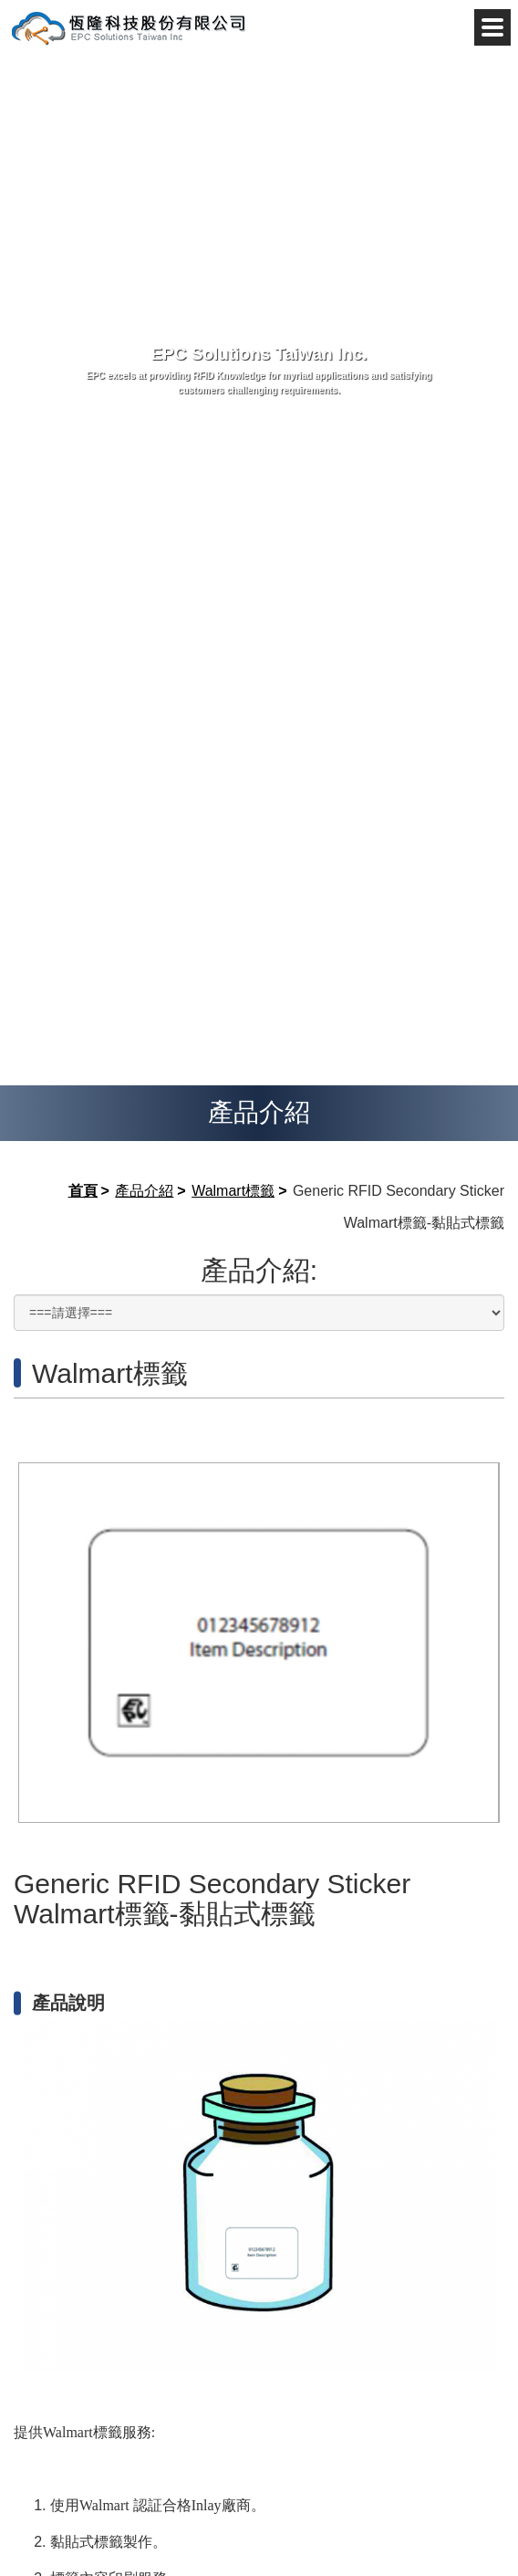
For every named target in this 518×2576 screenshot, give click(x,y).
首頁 (83, 1191)
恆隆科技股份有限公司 (127, 27)
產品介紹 (144, 1191)
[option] (259, 1643)
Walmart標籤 (233, 1191)
